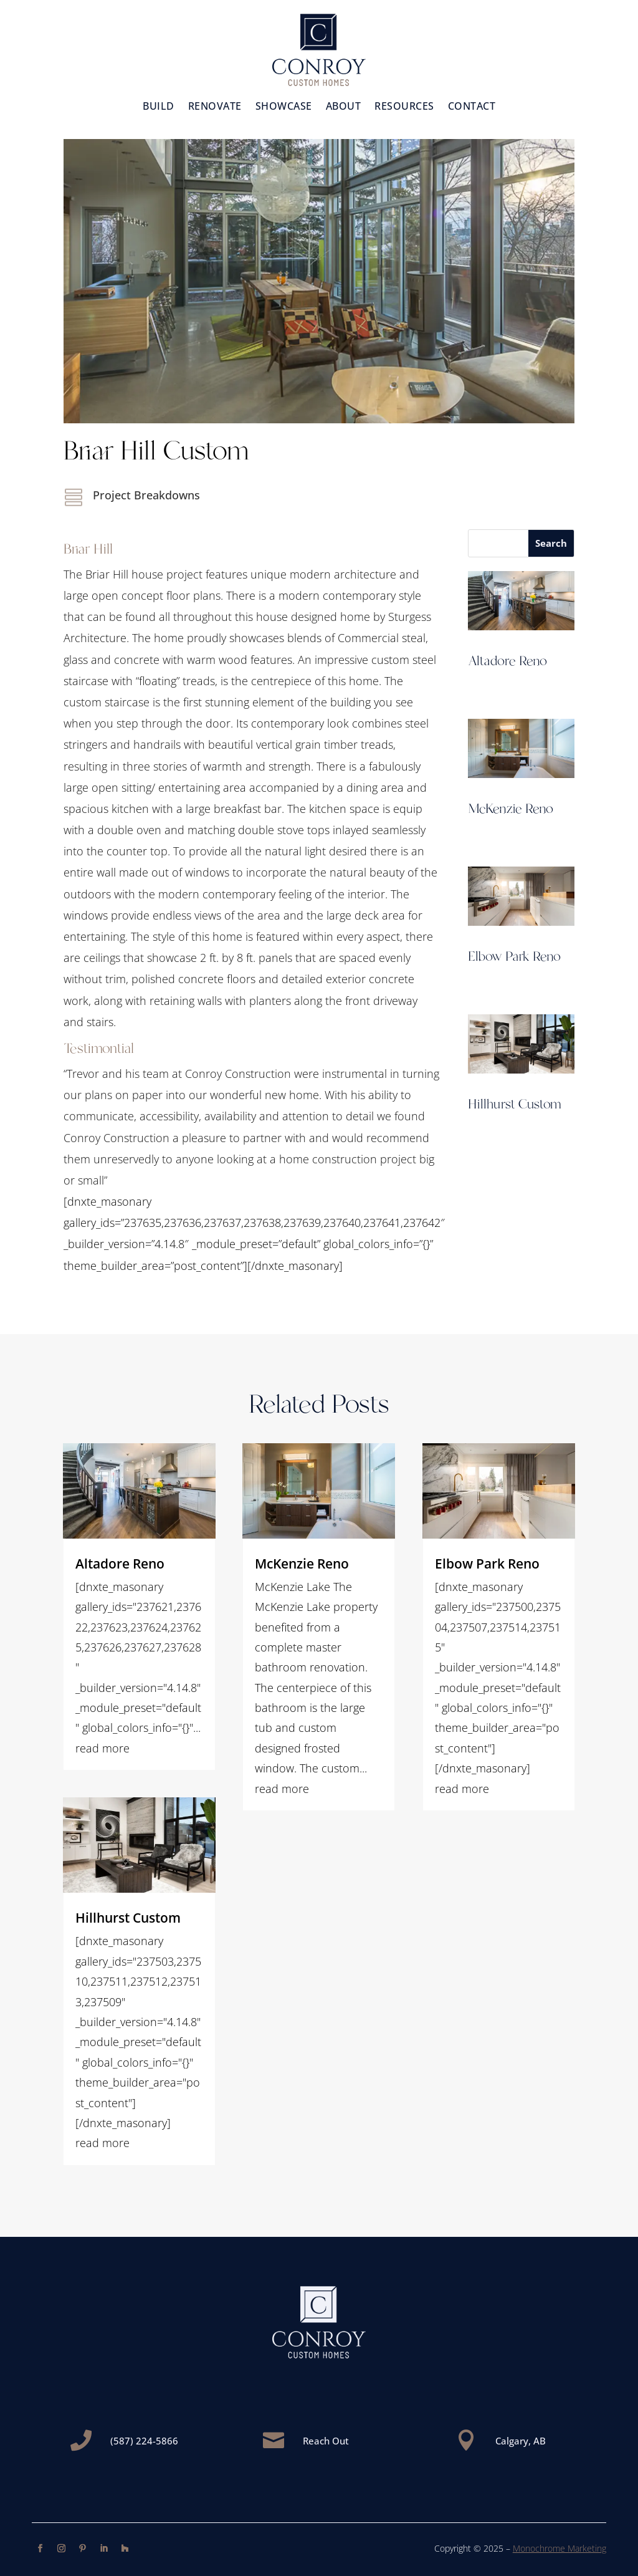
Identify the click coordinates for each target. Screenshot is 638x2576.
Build (158, 107)
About (343, 107)
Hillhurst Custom (514, 1104)
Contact (472, 107)
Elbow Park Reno (514, 957)
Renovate (215, 107)
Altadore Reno (507, 661)
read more (102, 1748)
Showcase (283, 107)
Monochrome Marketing (559, 2548)
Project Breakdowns (146, 495)
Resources (404, 107)
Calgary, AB (520, 2440)
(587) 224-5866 (144, 2440)
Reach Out (326, 2440)
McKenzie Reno (510, 809)
